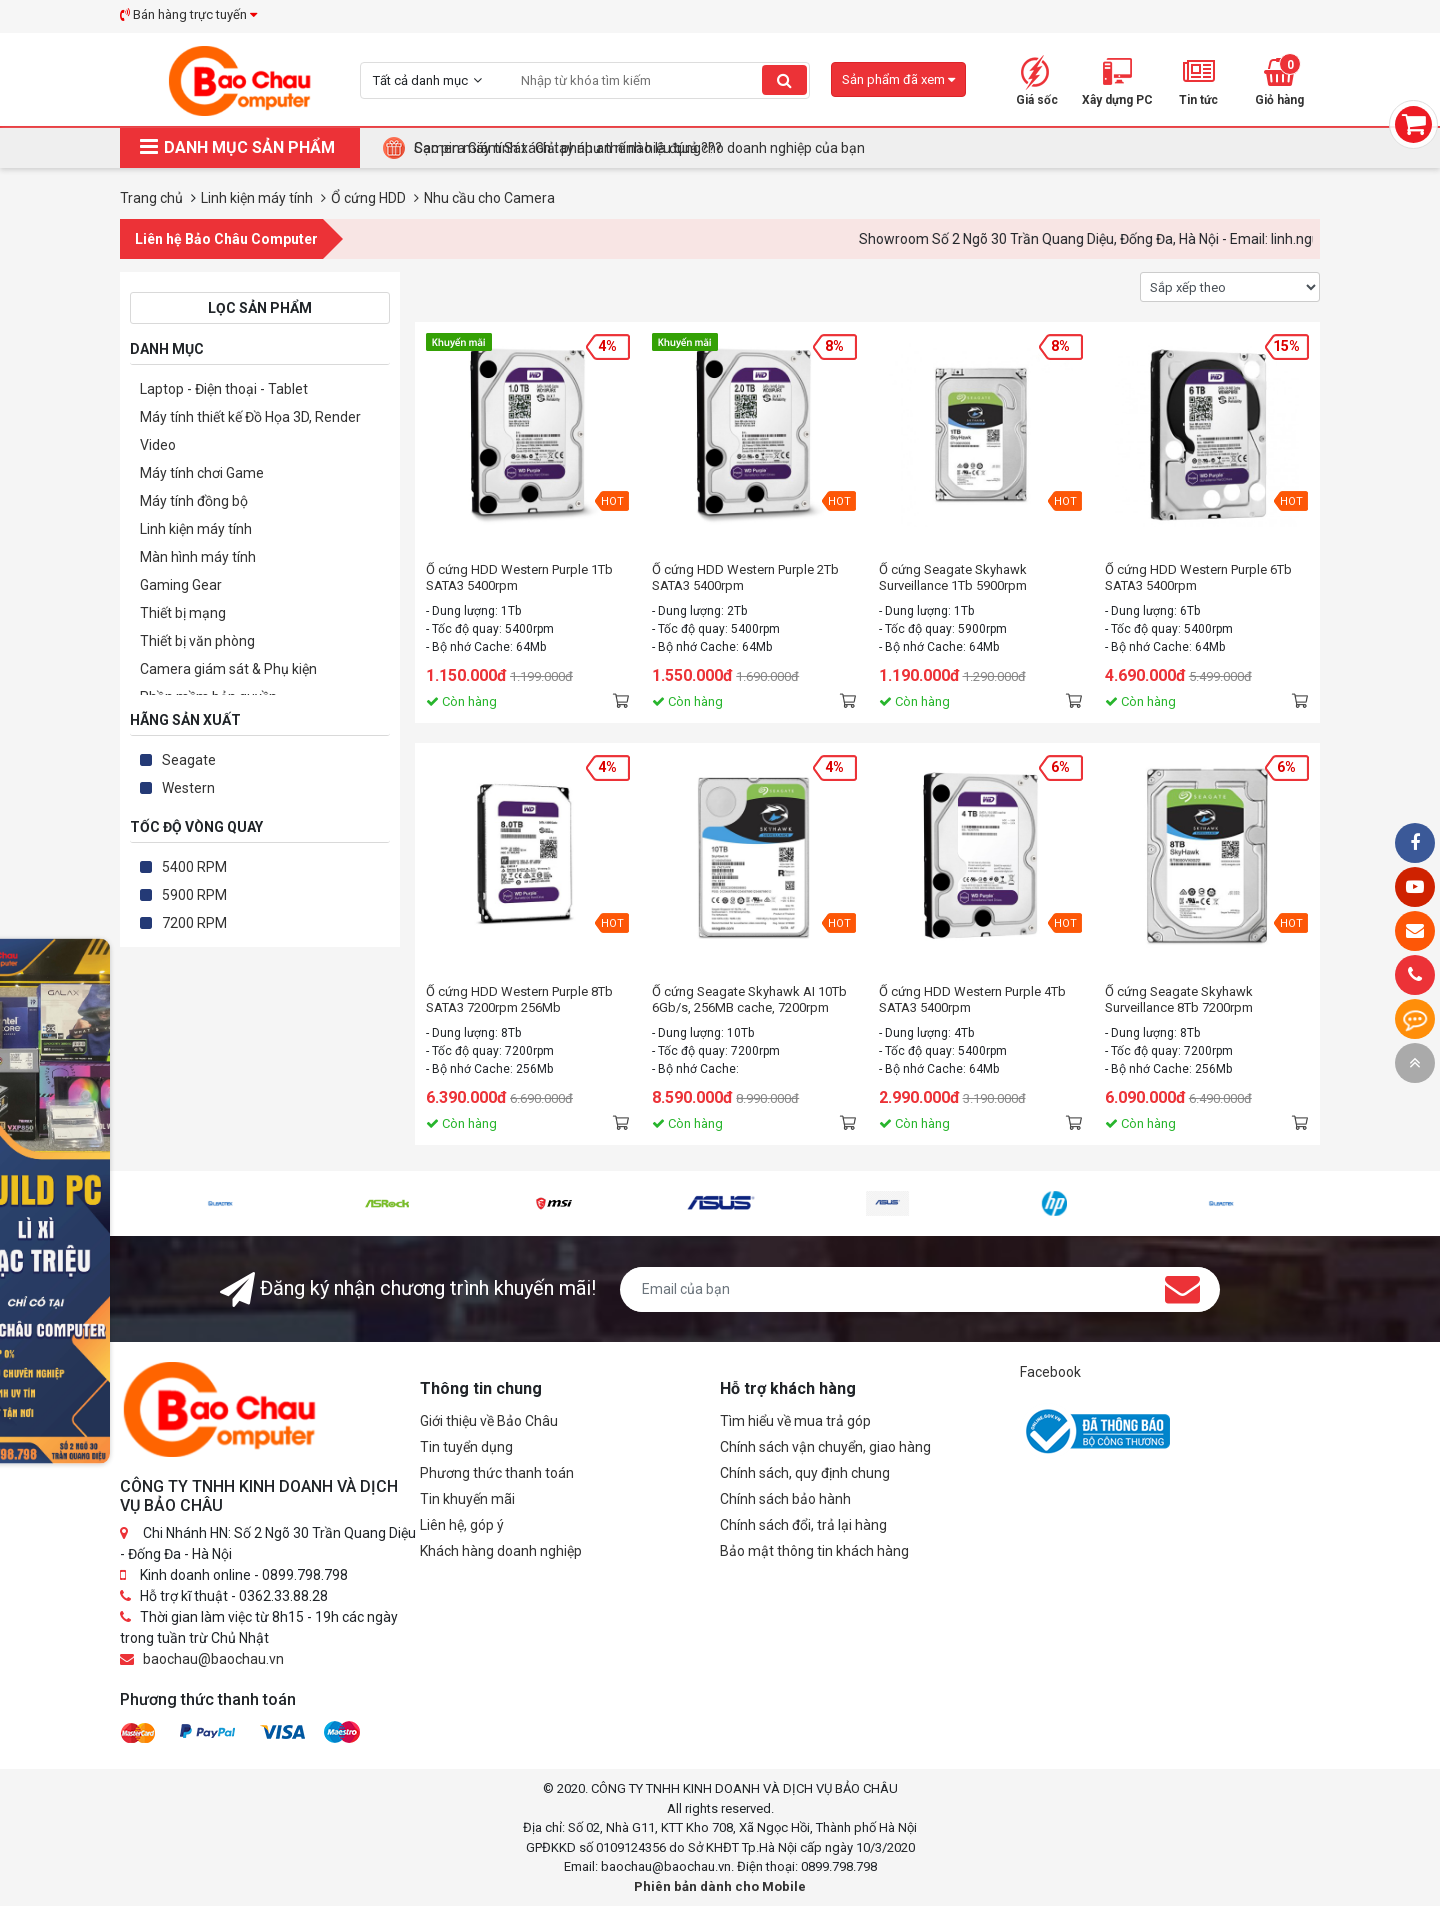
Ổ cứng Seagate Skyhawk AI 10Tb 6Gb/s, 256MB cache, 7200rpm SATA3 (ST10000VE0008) (749, 1000)
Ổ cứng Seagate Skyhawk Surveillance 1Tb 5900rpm (953, 577)
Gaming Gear (181, 585)
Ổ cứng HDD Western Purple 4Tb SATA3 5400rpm (972, 999)
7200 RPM (194, 923)
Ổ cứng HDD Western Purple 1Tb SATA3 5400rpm (519, 577)
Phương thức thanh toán (497, 1473)
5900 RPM (194, 895)
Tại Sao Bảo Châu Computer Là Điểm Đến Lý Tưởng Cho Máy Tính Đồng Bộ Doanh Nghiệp (691, 148)
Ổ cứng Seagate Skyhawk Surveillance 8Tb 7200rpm (1179, 999)
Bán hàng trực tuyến (188, 14)
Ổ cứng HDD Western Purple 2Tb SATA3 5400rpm (745, 577)
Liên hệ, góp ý (462, 1525)
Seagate (189, 760)
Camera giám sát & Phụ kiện (228, 669)
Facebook (1050, 1372)
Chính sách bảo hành (785, 1499)
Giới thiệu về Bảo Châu (489, 1421)
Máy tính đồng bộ (194, 501)
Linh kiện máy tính (196, 529)
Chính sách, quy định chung (805, 1473)
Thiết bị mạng (183, 613)
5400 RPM (194, 867)
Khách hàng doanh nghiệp (501, 1551)
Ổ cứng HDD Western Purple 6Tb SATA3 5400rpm (1198, 577)
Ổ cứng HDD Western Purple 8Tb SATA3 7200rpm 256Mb (519, 999)
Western (188, 788)
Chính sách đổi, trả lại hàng (803, 1525)
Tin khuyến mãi (467, 1499)
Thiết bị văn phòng (197, 641)
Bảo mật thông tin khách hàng (814, 1551)
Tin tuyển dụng (466, 1447)
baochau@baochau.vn (213, 1659)
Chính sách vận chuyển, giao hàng (825, 1447)
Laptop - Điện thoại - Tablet (224, 389)
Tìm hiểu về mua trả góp (795, 1421)
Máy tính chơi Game (202, 473)
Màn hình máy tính (198, 557)
